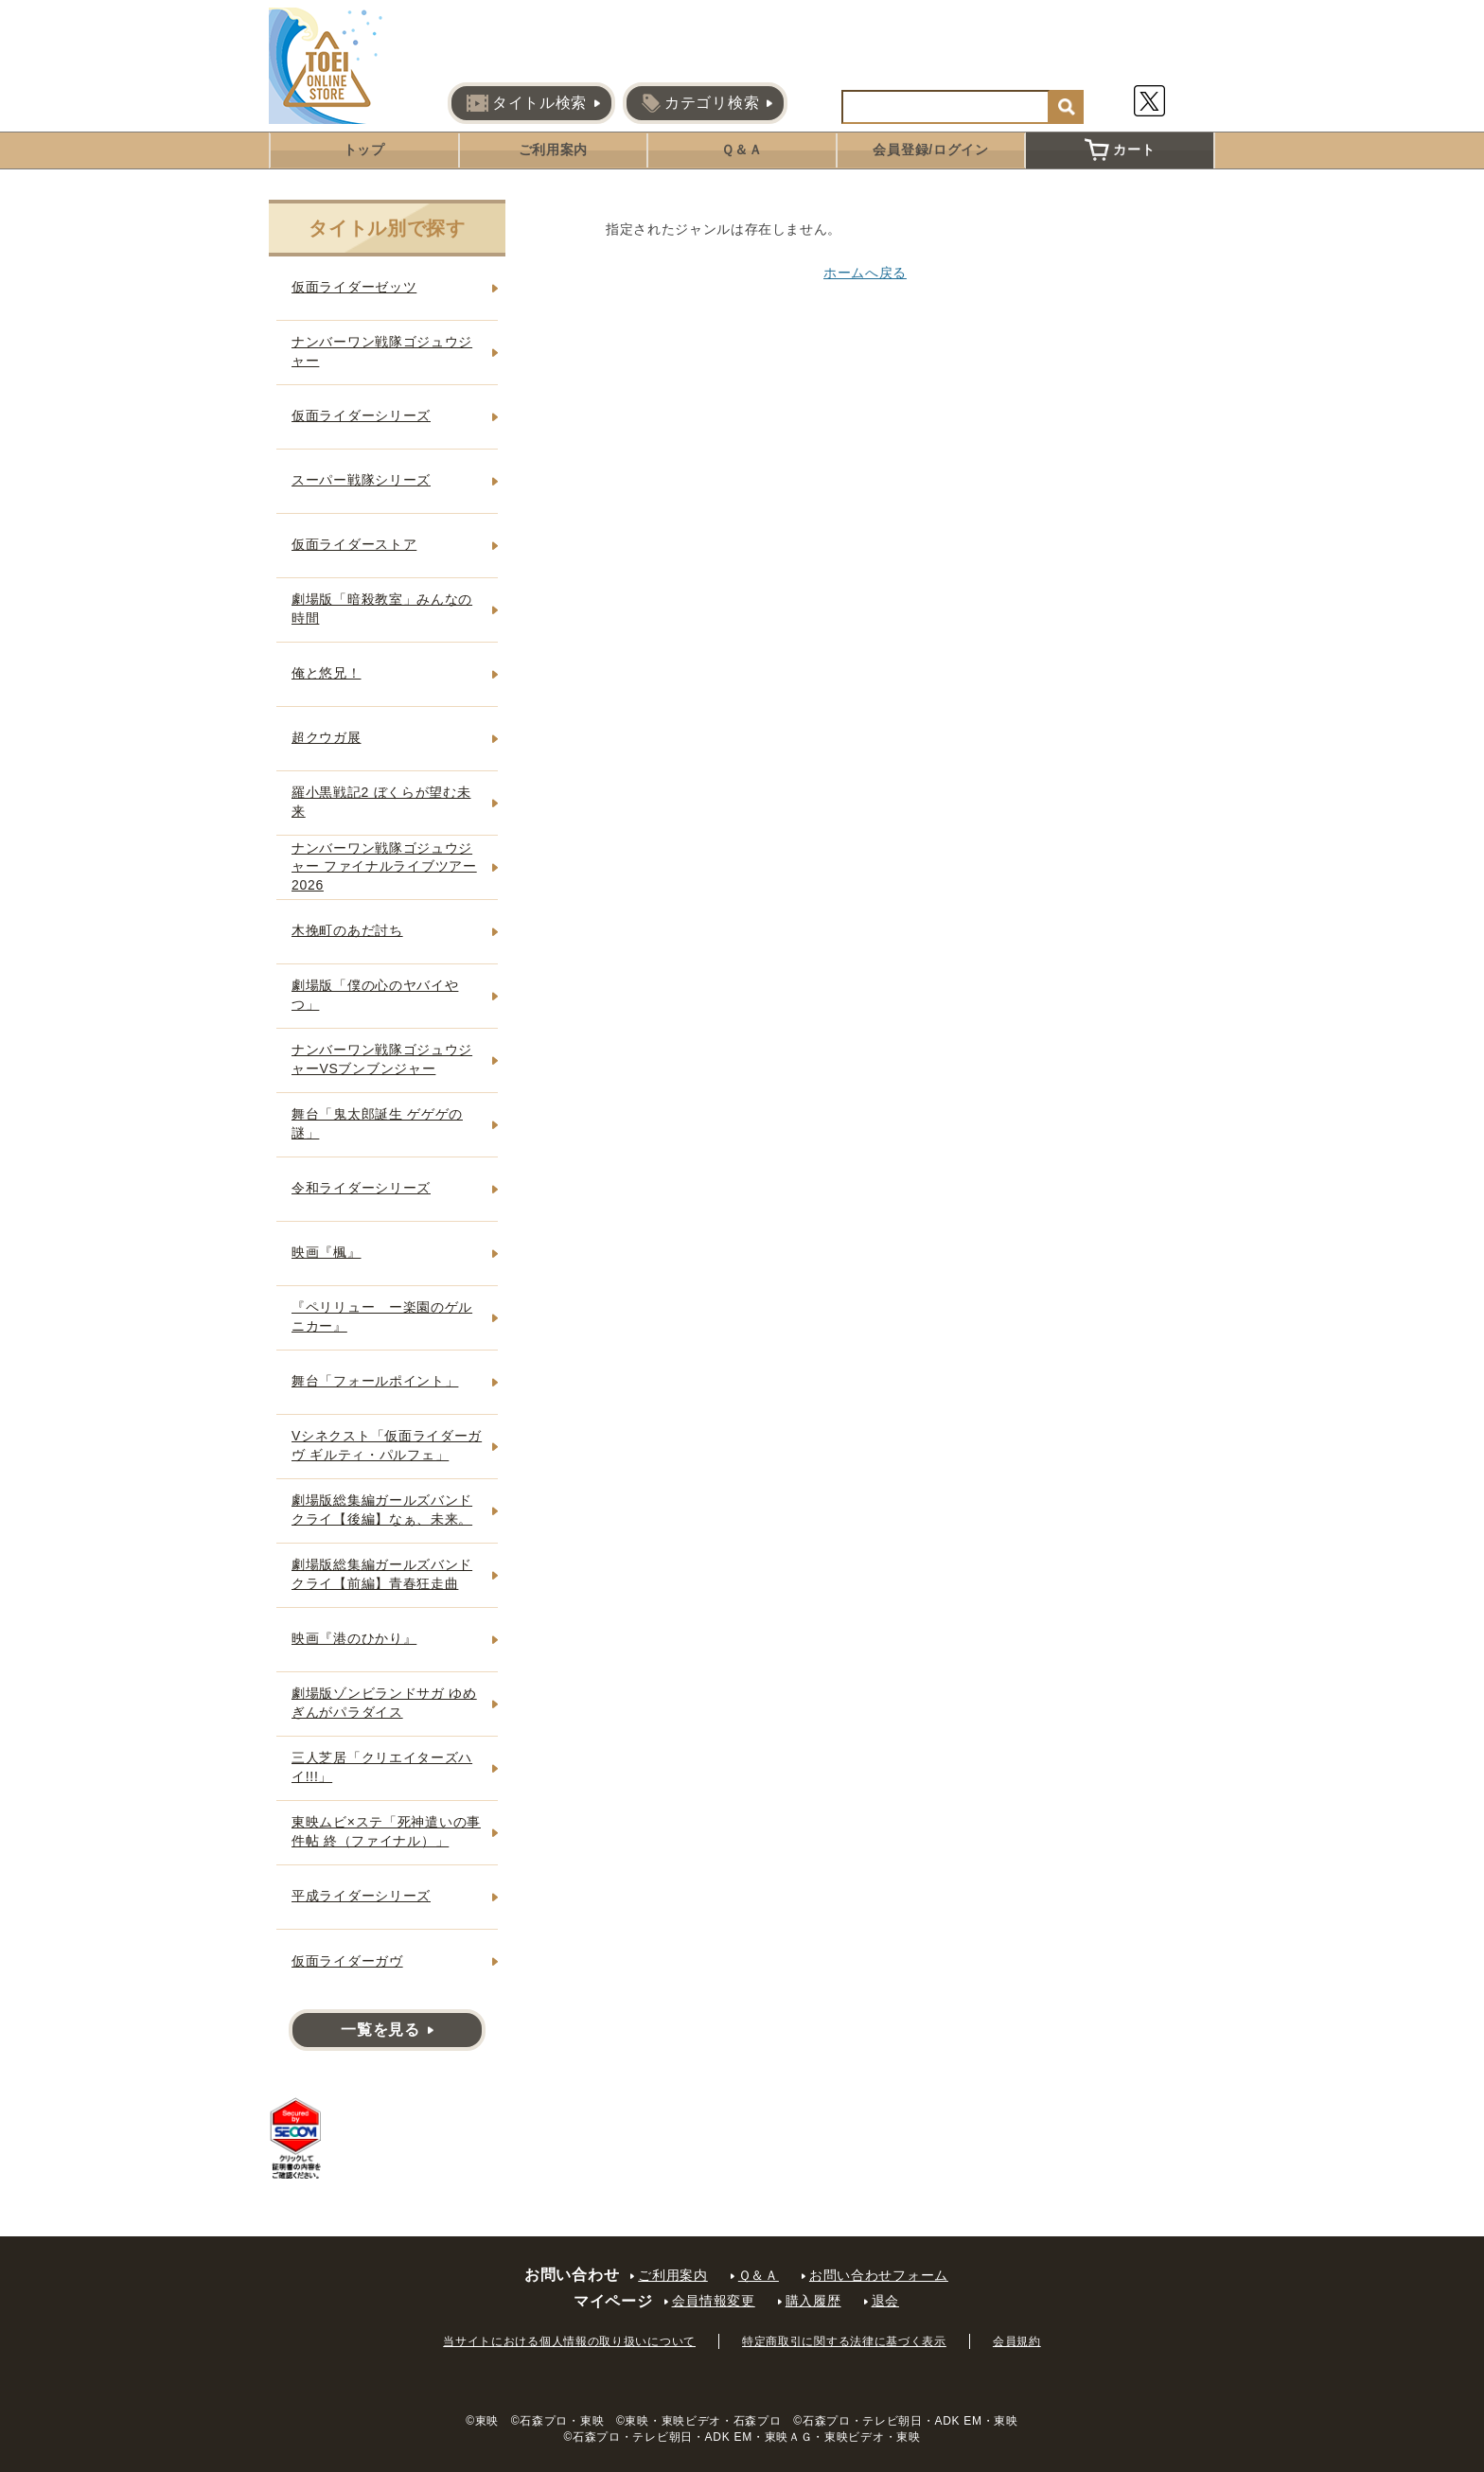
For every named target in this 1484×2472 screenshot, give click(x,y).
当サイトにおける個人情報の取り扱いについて (569, 2341)
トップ (364, 149)
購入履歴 (813, 2300)
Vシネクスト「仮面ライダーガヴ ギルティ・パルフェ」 (387, 1445)
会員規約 (1017, 2341)
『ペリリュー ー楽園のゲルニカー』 (382, 1316)
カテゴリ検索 (700, 103)
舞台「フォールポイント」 (375, 1380)
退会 (885, 2300)
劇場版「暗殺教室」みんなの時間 (382, 609)
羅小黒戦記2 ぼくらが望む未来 (381, 802)
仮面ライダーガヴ (347, 1961)
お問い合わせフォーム (878, 2275)
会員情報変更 (713, 2300)
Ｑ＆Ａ (741, 149)
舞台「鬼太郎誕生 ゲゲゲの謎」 (377, 1123)
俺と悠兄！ (327, 672)
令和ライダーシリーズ (361, 1187)
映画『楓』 (327, 1252)
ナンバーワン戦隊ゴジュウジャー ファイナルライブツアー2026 (384, 866)
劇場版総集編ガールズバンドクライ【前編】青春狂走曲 (382, 1574)
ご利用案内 (554, 149)
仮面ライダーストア (354, 544)
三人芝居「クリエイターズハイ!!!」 (382, 1767)
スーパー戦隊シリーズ (361, 479)
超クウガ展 (327, 737)
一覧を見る (380, 2030)
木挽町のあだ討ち (347, 930)
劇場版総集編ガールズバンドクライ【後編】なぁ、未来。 (382, 1509)
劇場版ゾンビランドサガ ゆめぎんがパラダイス (384, 1703)
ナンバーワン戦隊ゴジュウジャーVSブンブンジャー (382, 1059)
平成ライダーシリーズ (361, 1895)
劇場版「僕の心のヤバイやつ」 (375, 995)
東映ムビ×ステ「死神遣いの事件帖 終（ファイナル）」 (386, 1831)
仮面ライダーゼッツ (354, 286)
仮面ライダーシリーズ (361, 415)
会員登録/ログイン (930, 149)
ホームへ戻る (865, 272)
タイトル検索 (527, 103)
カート (1120, 149)
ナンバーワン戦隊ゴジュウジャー (382, 351)
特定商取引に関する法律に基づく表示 (844, 2341)
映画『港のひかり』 (354, 1638)
